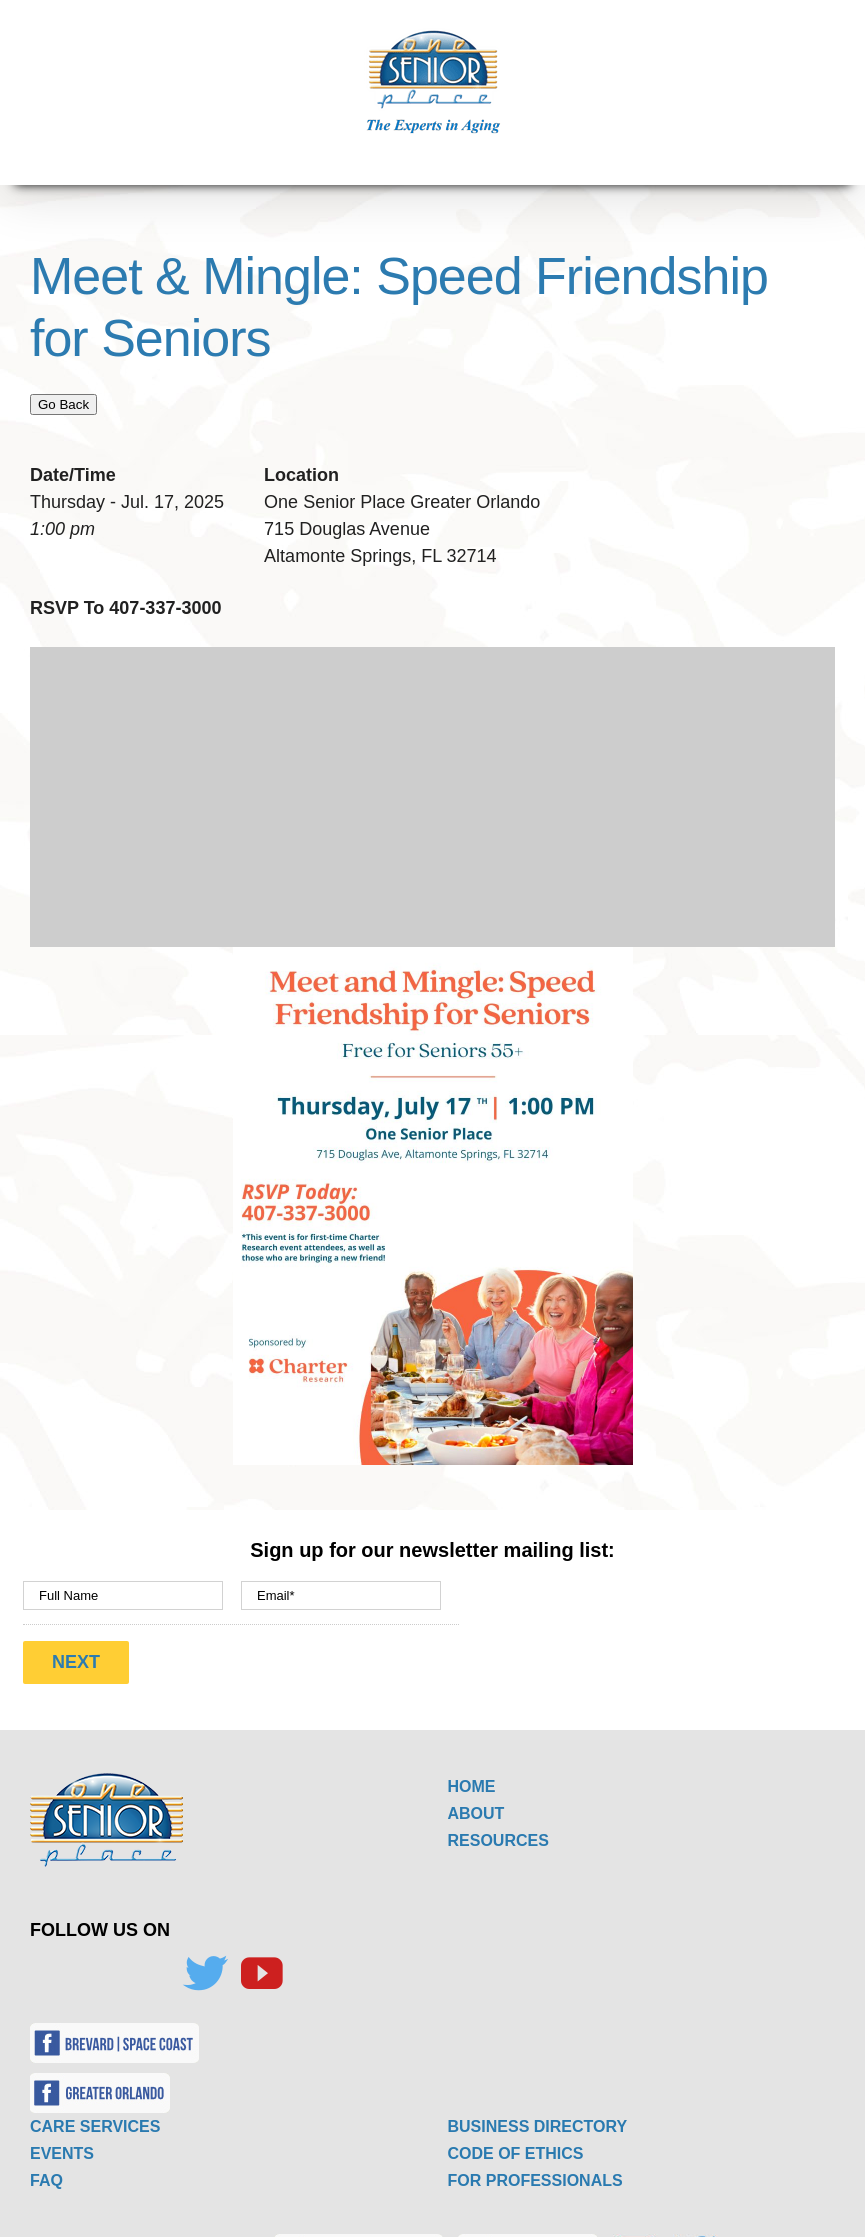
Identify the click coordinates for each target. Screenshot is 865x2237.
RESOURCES (498, 1824)
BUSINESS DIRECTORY (538, 2110)
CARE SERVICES (95, 2110)
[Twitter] (205, 1958)
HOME (472, 1770)
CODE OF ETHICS (516, 2137)
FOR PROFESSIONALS (535, 2164)
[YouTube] (261, 1958)
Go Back (63, 404)
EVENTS (62, 2137)
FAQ (46, 2164)
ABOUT (476, 1797)
